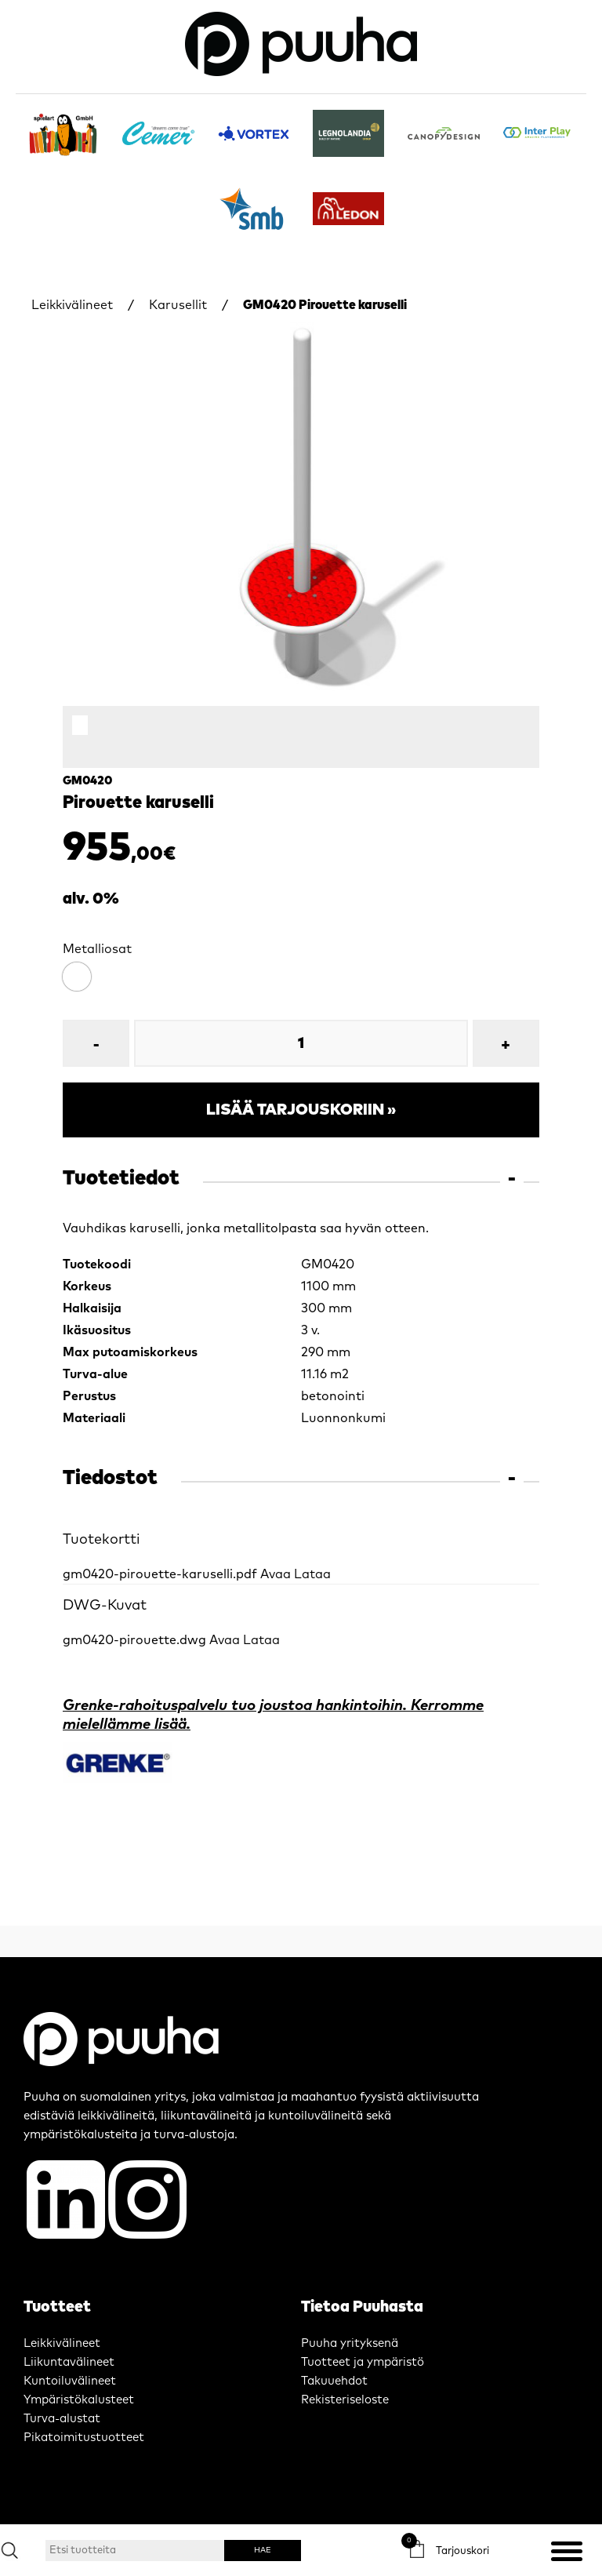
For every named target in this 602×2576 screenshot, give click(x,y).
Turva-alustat (62, 2419)
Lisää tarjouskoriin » (301, 1110)
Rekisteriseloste (345, 2400)
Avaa (275, 1574)
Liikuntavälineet (69, 2362)
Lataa (312, 1574)
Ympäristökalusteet (79, 2400)
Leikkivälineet (72, 305)
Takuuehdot (334, 2381)
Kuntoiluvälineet (70, 2381)
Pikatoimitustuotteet (84, 2437)
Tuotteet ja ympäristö (362, 2362)
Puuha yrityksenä (349, 2343)
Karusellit (178, 305)
